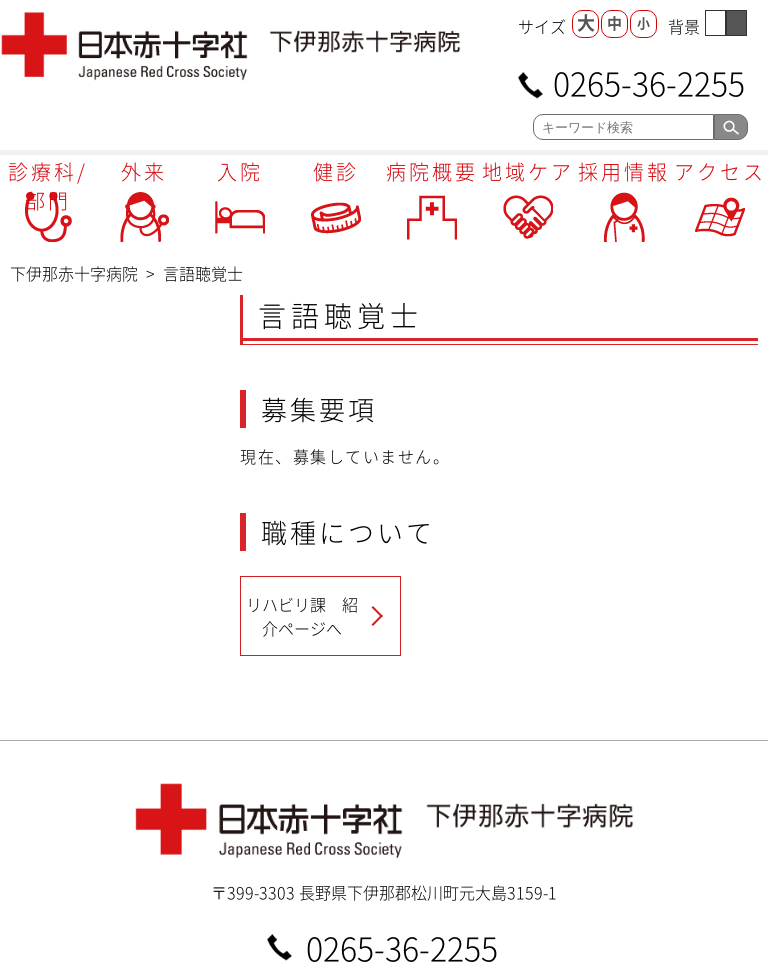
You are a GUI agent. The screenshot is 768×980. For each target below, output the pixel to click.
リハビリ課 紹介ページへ (302, 616)
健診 (336, 171)
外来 (144, 171)
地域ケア (528, 171)
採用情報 (624, 171)
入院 (240, 171)
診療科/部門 (48, 186)
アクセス (720, 171)
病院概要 (432, 171)
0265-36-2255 (649, 81)
